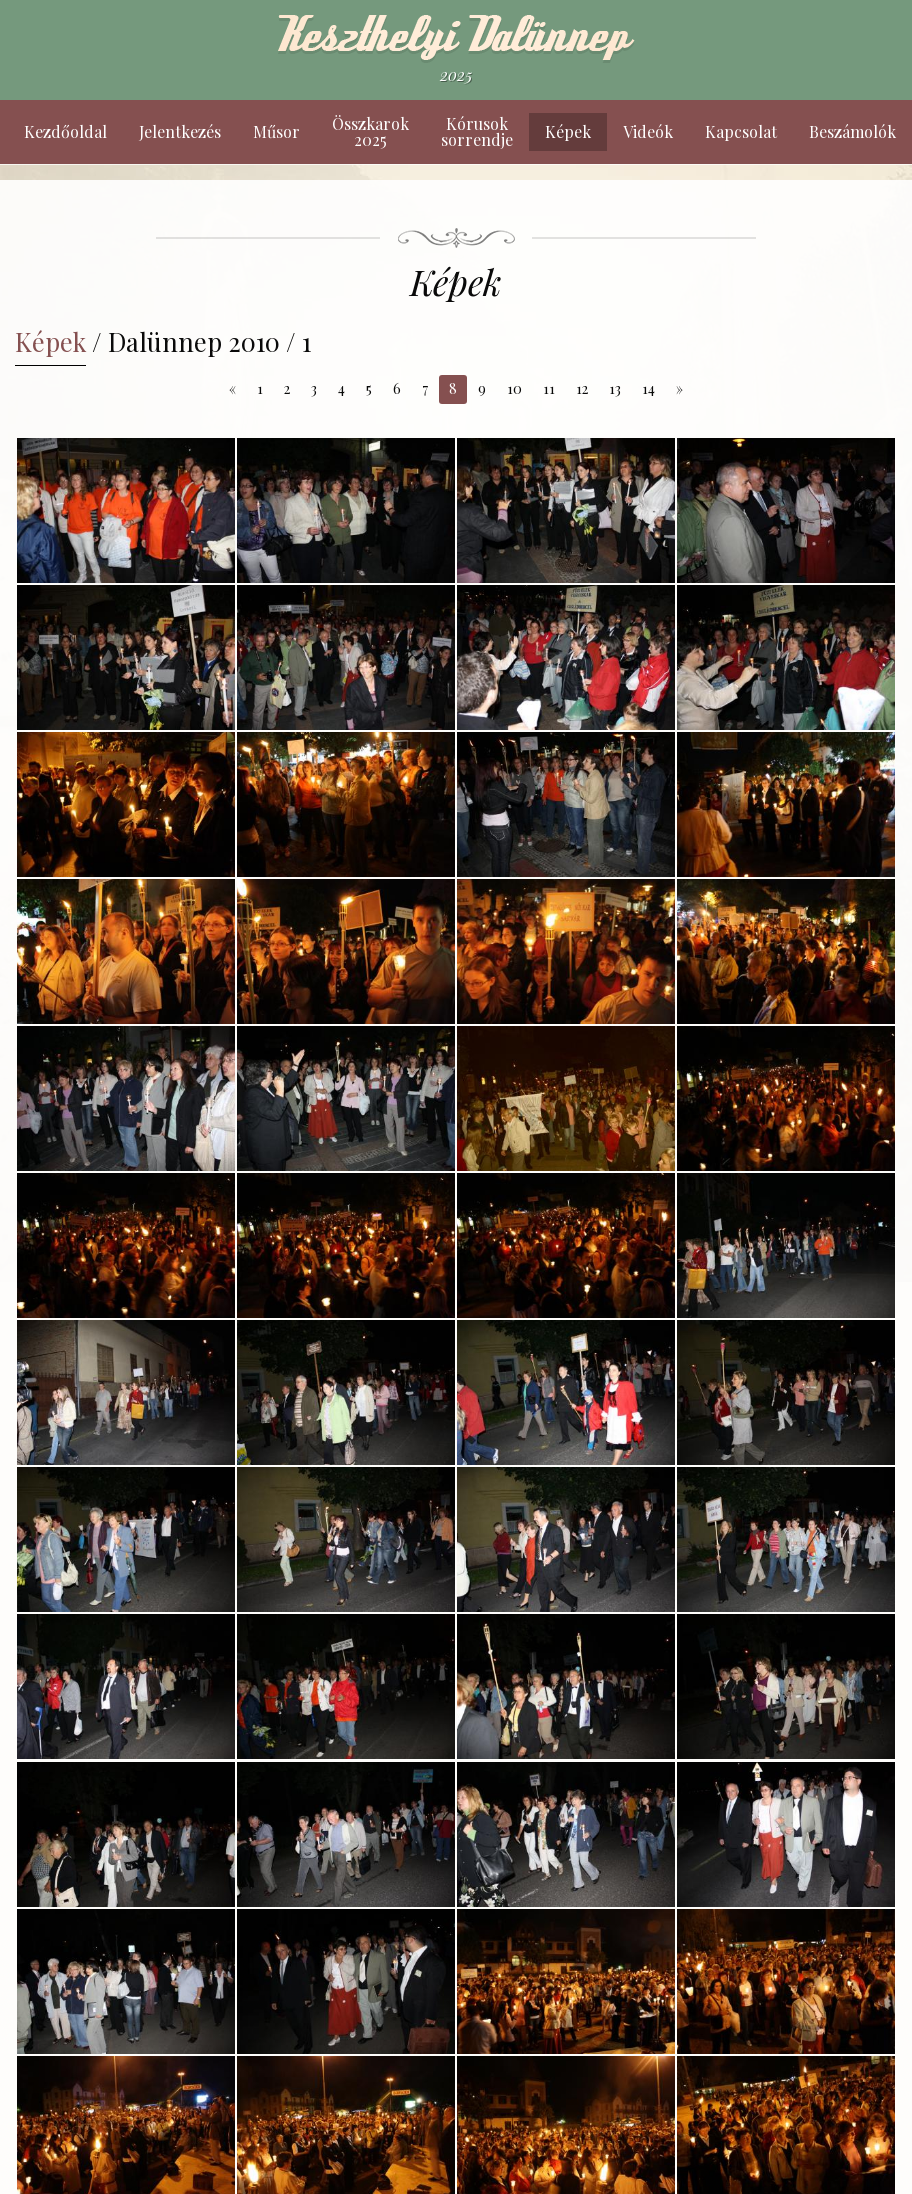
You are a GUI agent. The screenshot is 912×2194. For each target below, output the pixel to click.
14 (648, 388)
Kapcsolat (741, 131)
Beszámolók (852, 131)
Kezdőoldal (65, 131)
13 (615, 388)
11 (549, 388)
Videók (648, 131)
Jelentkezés (180, 131)
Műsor (276, 131)
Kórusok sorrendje (477, 131)
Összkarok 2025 (370, 131)
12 (582, 388)
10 (514, 388)
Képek (568, 131)
